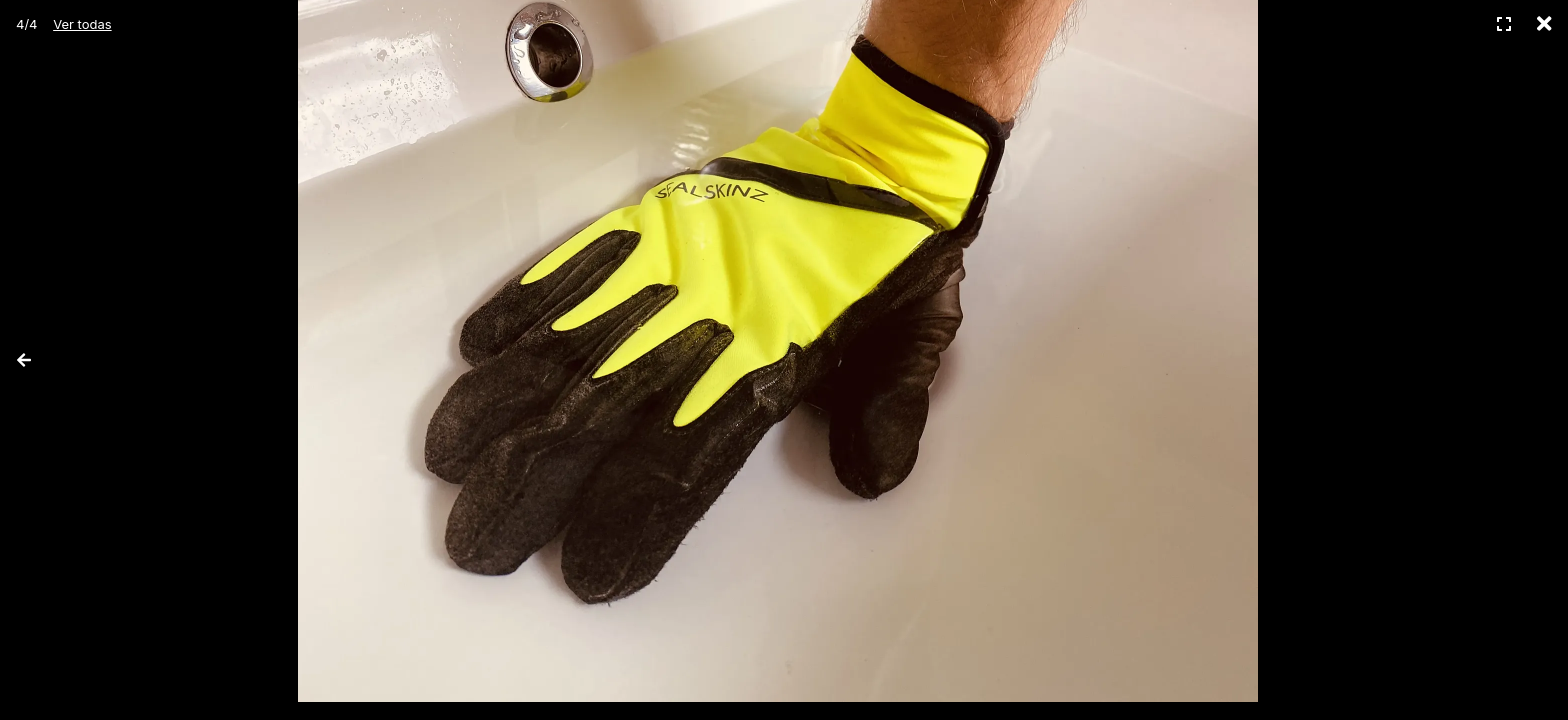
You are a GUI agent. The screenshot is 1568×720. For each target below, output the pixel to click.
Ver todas (82, 24)
